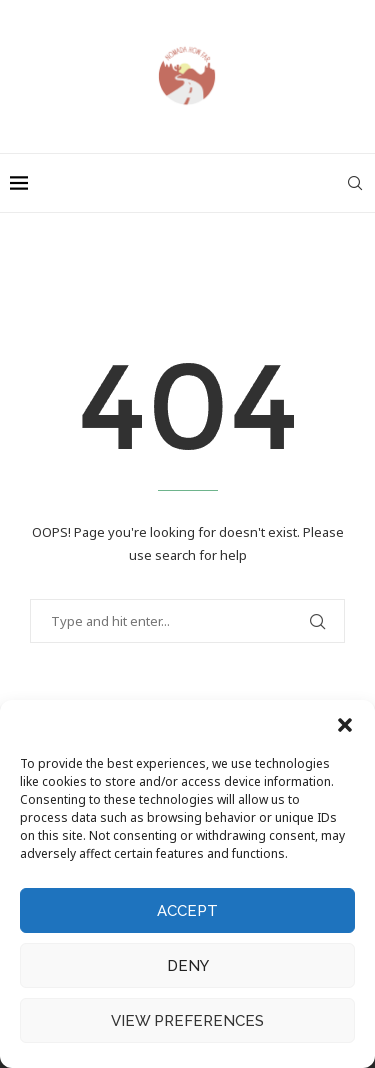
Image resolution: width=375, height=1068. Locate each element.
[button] (345, 725)
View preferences (187, 1021)
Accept (187, 911)
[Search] (355, 183)
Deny (188, 966)
